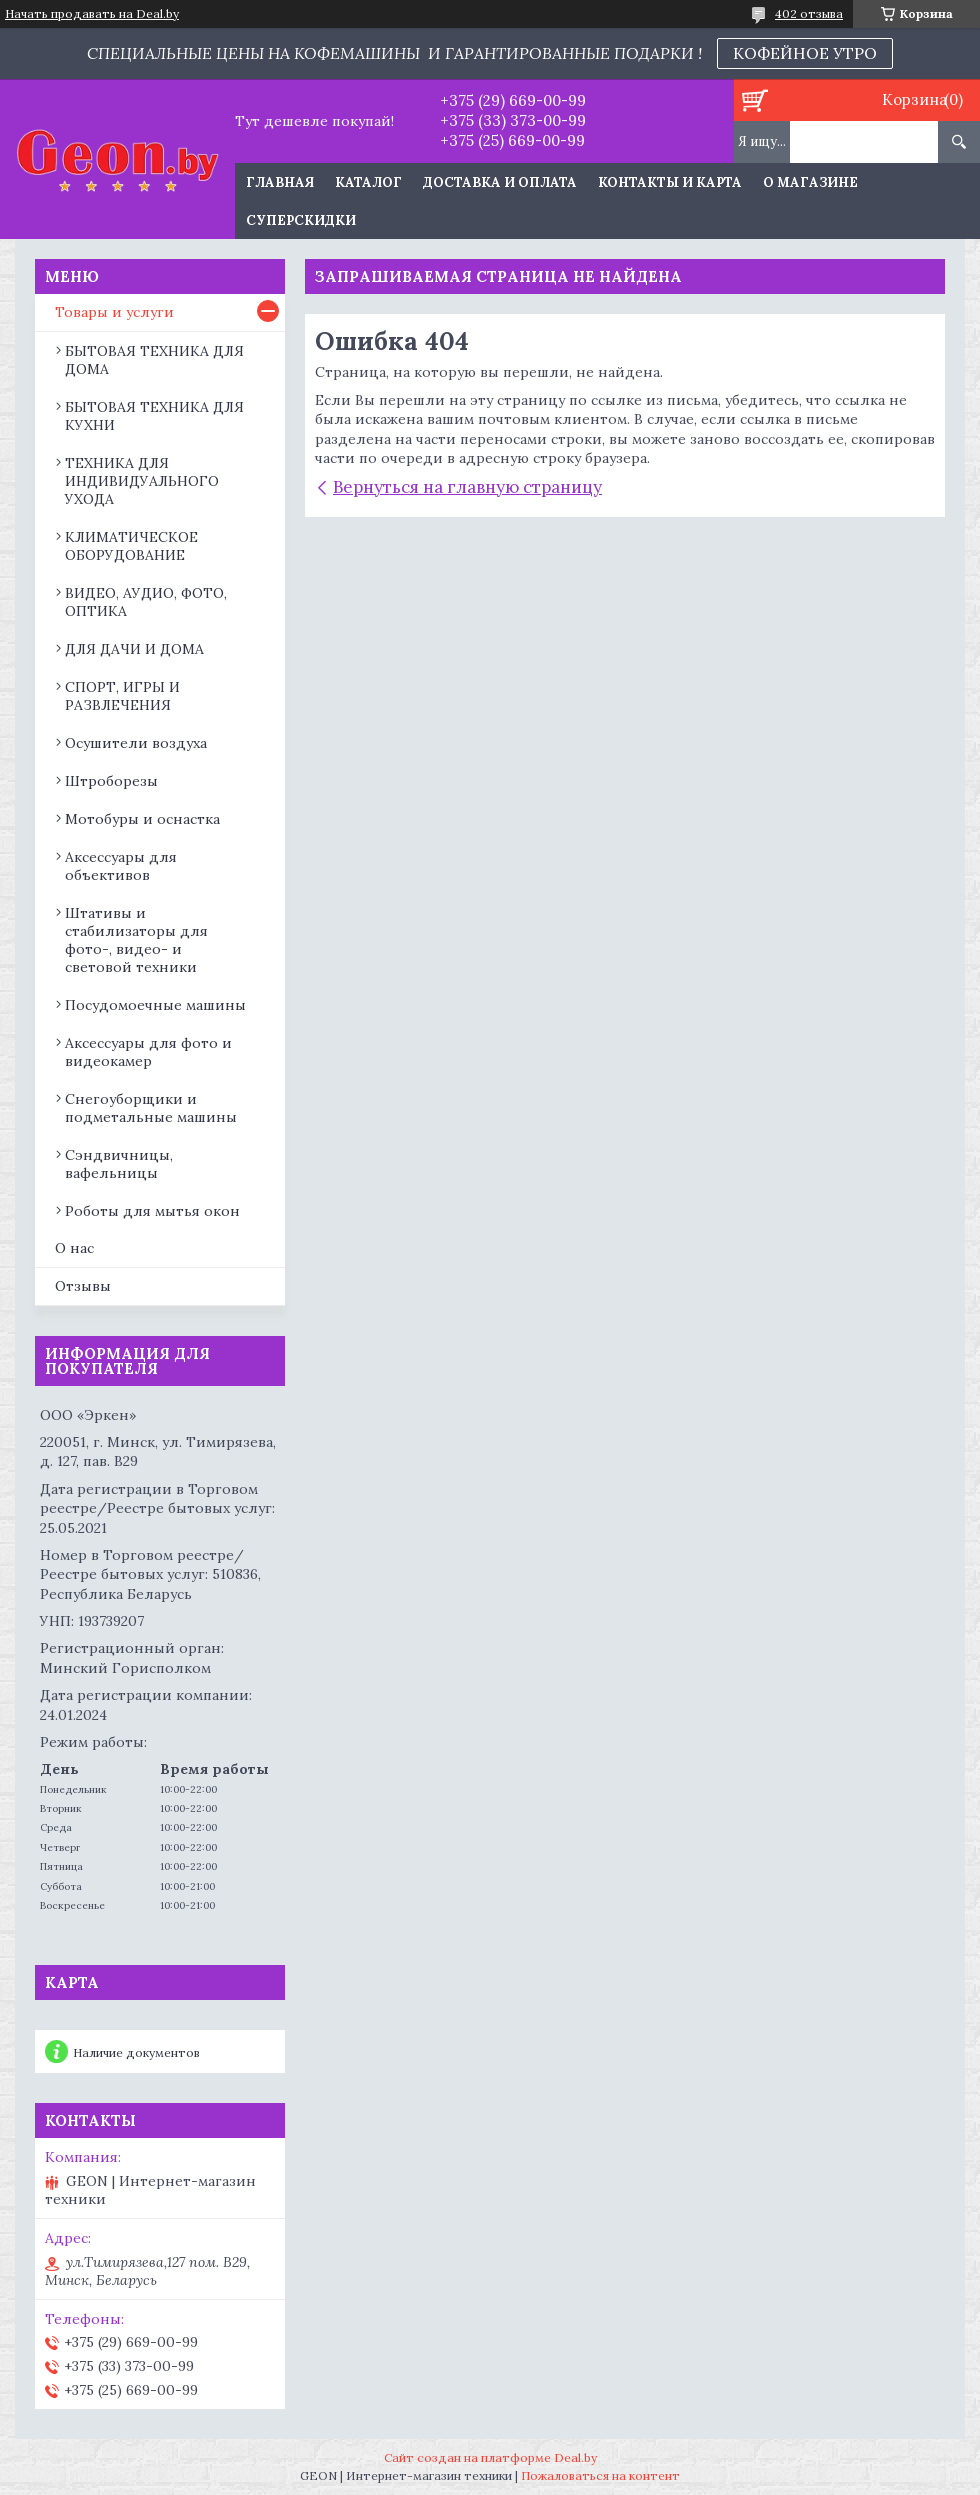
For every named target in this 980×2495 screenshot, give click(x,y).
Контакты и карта (670, 182)
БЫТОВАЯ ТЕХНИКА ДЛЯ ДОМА (154, 360)
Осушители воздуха (136, 743)
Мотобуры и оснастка (142, 819)
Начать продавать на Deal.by (92, 14)
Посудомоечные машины (155, 1005)
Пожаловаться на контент (600, 2475)
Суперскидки (301, 220)
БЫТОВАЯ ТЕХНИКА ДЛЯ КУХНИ (154, 416)
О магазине (810, 182)
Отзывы (83, 1286)
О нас (74, 1248)
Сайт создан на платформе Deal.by (490, 2457)
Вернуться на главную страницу (467, 487)
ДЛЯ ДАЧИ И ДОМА (134, 649)
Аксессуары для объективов (121, 866)
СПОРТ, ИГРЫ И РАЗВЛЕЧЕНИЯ (122, 696)
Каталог (368, 182)
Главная (280, 182)
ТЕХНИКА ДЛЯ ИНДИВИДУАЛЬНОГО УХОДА (142, 481)
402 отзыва (809, 13)
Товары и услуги (114, 312)
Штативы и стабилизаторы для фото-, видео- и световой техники (136, 940)
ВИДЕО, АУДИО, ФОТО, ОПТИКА (146, 602)
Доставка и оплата (500, 182)
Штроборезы (111, 781)
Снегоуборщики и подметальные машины (151, 1108)
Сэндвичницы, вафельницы (119, 1164)
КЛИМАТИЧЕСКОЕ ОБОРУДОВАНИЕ (131, 546)
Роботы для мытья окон (152, 1211)
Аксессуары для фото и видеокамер (148, 1052)
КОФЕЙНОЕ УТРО (805, 53)
